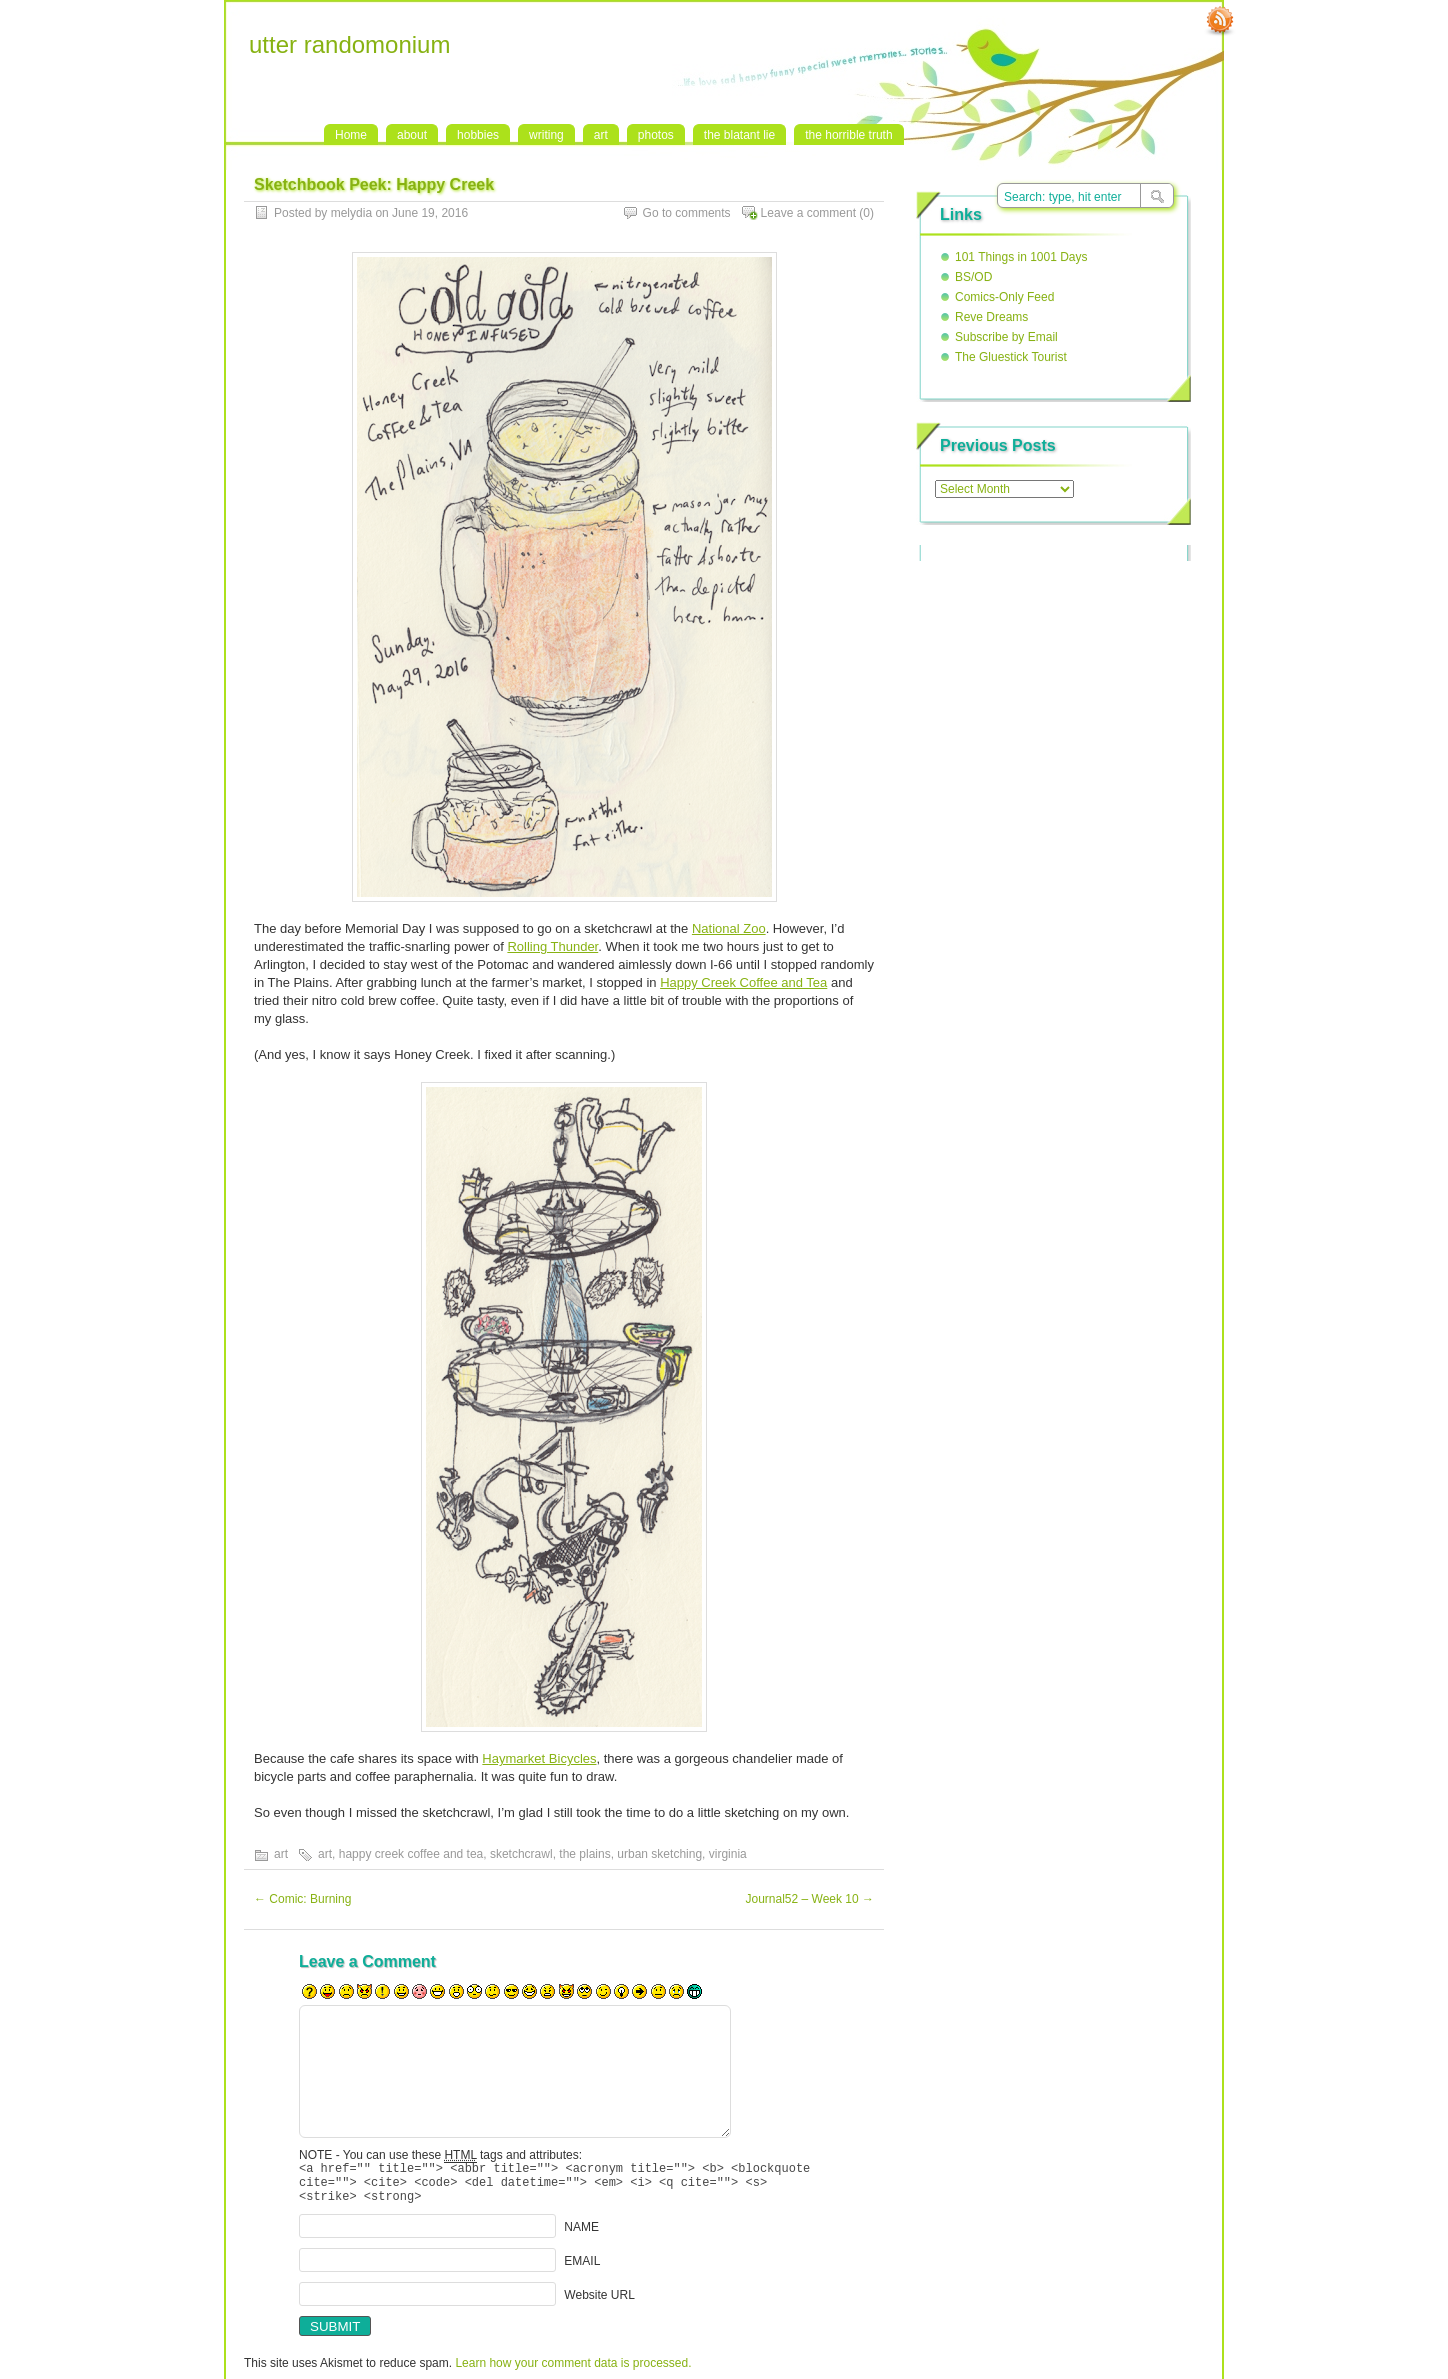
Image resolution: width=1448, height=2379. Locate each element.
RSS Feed (1220, 21)
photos (656, 135)
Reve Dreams (991, 317)
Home (351, 135)
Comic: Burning (302, 1899)
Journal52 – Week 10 (809, 1899)
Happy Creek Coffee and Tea (743, 982)
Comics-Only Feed (1004, 297)
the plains (584, 1854)
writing (546, 135)
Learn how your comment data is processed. (573, 2372)
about (412, 135)
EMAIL (582, 2270)
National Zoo (729, 928)
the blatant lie (739, 135)
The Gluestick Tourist (1011, 357)
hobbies (478, 135)
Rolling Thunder (552, 946)
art (601, 135)
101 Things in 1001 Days (1021, 257)
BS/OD (973, 277)
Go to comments (687, 213)
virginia (728, 1854)
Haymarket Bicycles (539, 1758)
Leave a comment (808, 213)
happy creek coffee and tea (411, 1854)
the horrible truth (848, 135)
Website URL (599, 2304)
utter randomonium (349, 44)
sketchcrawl (521, 1854)
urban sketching (659, 1854)
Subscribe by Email (1006, 337)
